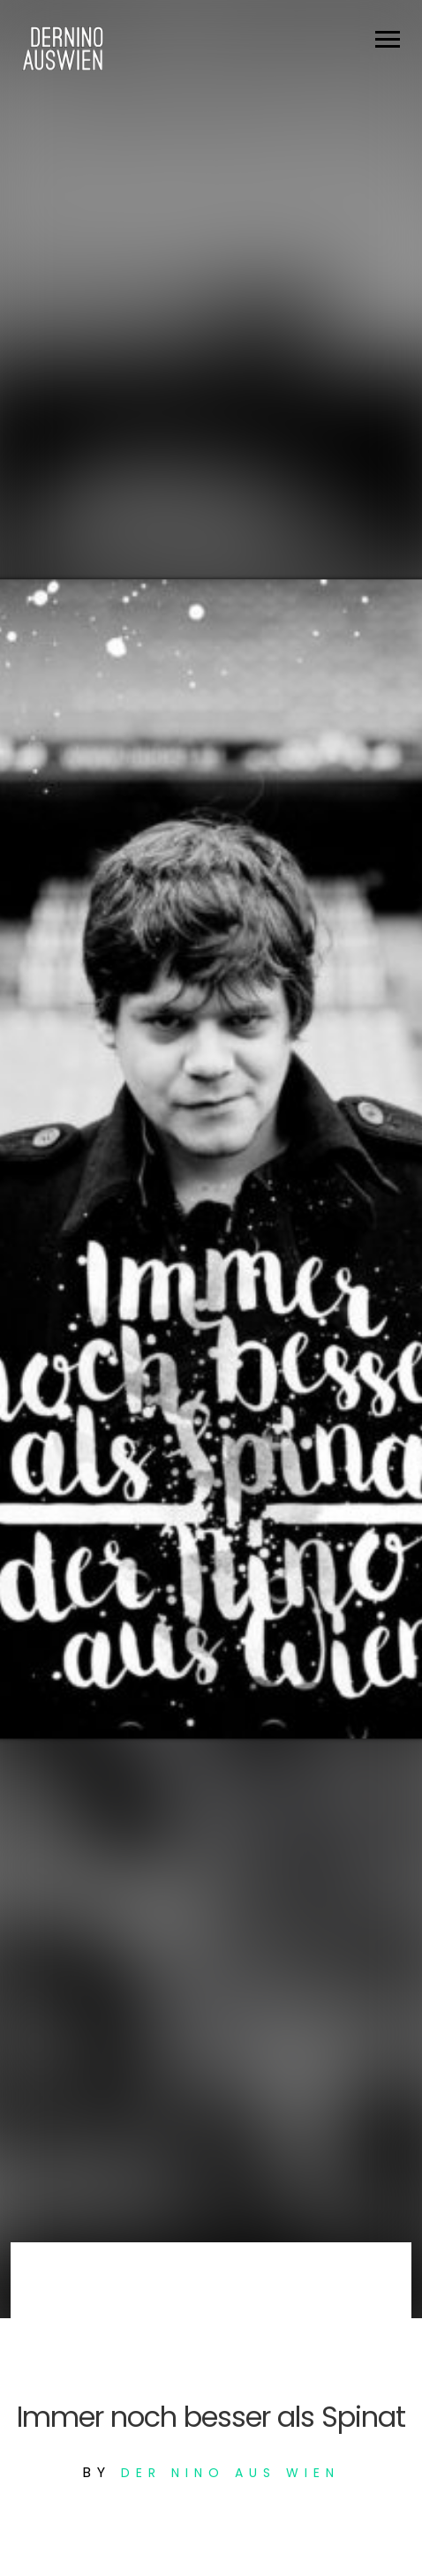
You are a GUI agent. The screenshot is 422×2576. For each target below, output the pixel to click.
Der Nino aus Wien (230, 2473)
